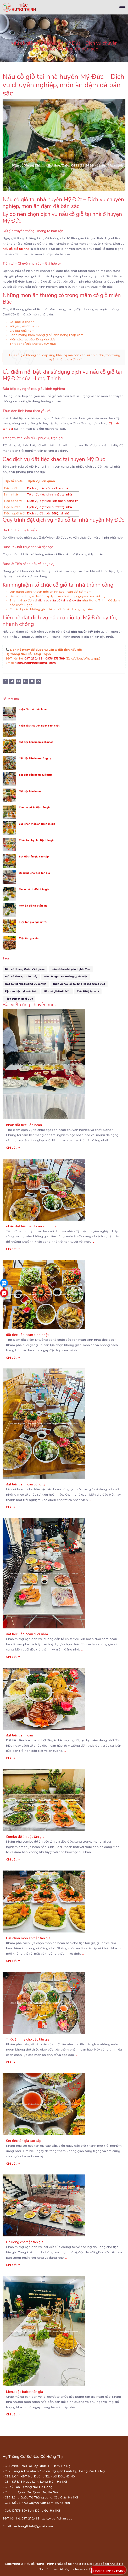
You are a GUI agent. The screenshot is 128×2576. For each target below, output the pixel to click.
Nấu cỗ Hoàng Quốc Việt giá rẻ (25, 969)
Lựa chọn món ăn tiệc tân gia (37, 824)
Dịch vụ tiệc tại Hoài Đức (21, 991)
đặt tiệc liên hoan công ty (35, 758)
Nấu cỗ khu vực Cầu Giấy (21, 976)
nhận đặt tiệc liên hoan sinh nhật (39, 725)
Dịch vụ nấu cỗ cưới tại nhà (47, 488)
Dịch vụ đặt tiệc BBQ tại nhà (48, 513)
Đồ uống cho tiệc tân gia (34, 873)
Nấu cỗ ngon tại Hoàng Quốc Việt (65, 976)
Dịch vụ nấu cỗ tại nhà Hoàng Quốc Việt (79, 983)
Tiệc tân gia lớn (28, 938)
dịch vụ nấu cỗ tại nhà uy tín (59, 600)
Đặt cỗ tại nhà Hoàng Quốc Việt (25, 983)
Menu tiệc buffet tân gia (34, 889)
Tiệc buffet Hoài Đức (19, 998)
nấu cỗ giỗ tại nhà (16, 249)
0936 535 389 (55, 658)
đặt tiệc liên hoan (30, 791)
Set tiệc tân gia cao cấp (34, 856)
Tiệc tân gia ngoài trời (33, 922)
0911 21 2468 (33, 658)
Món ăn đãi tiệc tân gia (33, 905)
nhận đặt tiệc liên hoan (33, 709)
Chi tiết (13, 1147)
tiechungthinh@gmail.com (35, 663)
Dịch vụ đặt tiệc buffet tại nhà (49, 507)
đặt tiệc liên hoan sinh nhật (36, 742)
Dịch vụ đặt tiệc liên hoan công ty (52, 501)
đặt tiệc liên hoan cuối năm (36, 774)
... (110, 1140)
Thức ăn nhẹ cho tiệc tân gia (36, 840)
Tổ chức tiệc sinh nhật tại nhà (49, 494)
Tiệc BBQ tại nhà (88, 991)
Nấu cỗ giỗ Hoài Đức (57, 991)
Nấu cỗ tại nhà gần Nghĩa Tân (71, 969)
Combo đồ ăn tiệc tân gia (34, 807)
